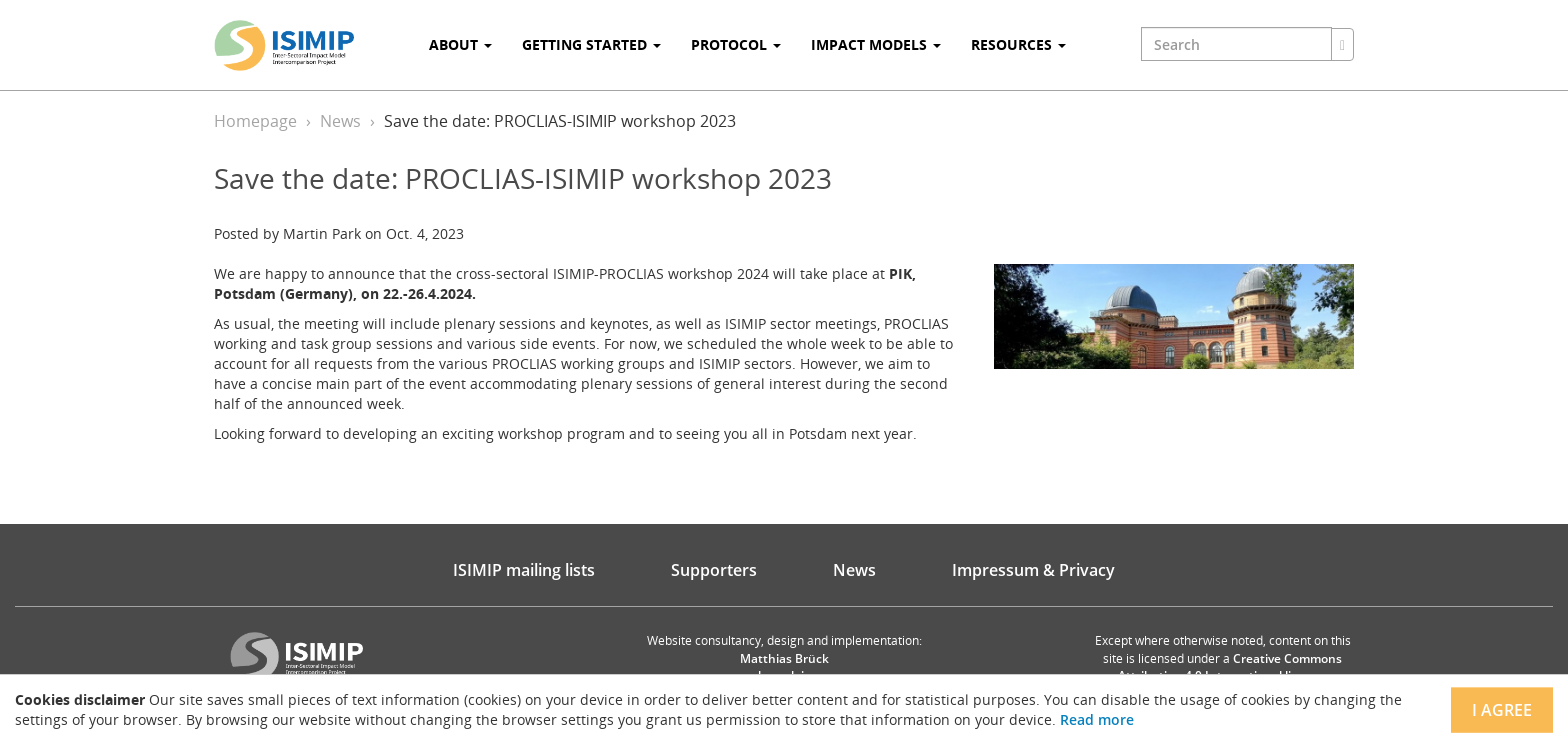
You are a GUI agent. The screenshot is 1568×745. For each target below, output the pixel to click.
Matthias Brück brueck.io (784, 667)
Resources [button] (1018, 44)
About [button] (460, 44)
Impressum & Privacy (1033, 570)
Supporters (714, 570)
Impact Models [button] (876, 44)
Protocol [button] (736, 44)
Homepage (255, 121)
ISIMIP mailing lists (524, 570)
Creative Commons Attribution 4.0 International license (1230, 667)
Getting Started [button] (591, 44)
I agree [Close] (1502, 710)
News (340, 121)
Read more (1097, 719)
